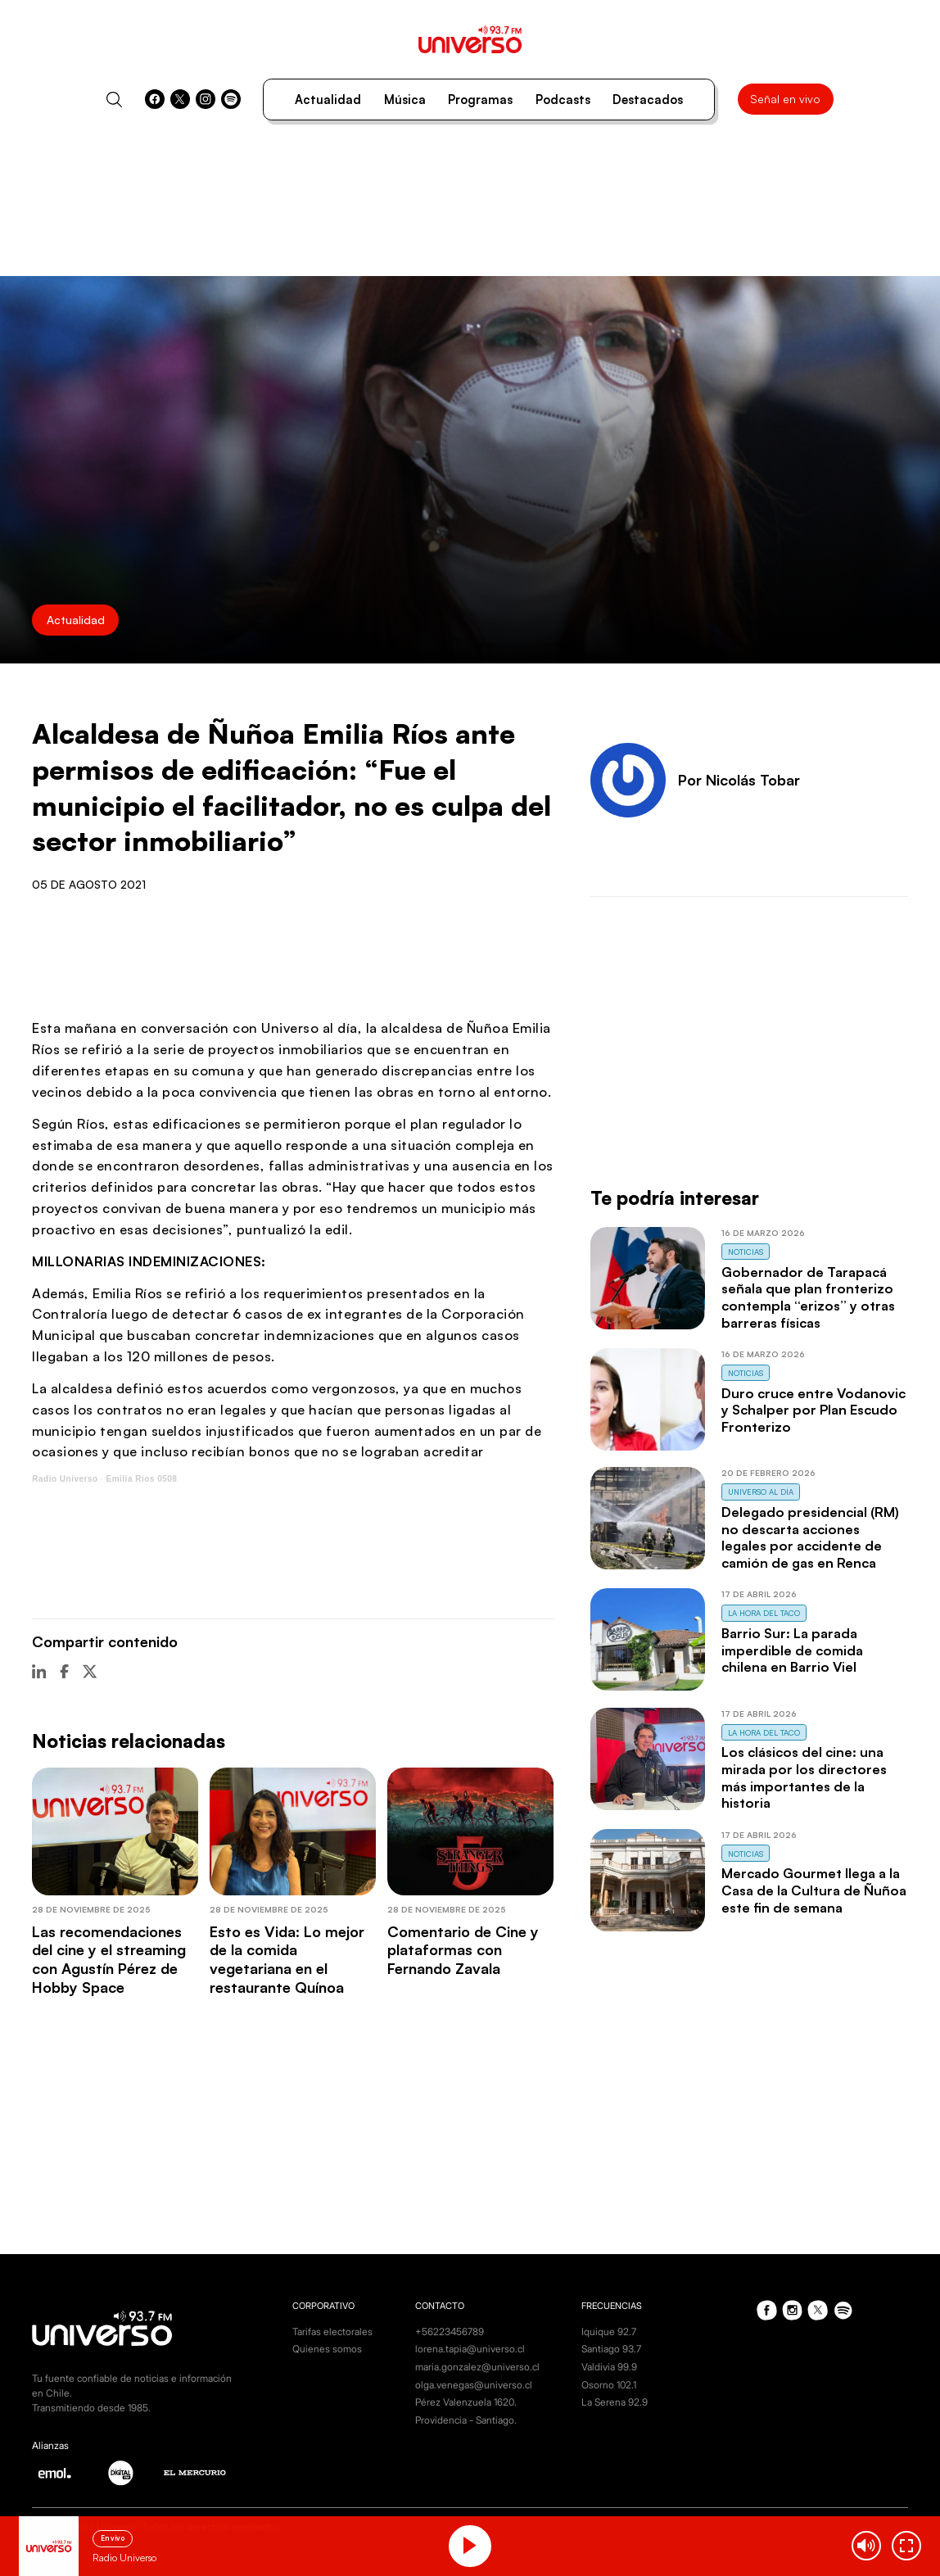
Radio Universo (64, 1478)
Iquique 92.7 (608, 2331)
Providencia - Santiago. (466, 2420)
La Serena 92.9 (614, 2402)
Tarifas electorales (332, 2331)
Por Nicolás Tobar (739, 780)
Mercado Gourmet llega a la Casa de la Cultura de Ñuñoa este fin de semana (813, 1889)
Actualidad (328, 99)
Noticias (745, 1251)
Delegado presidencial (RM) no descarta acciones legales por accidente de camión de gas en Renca (810, 1537)
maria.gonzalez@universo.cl (477, 2367)
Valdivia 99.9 (609, 2367)
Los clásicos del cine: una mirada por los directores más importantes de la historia (804, 1777)
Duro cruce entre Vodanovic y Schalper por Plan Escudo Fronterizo (813, 1409)
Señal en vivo (785, 99)
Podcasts (563, 99)
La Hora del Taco (764, 1613)
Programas (480, 99)
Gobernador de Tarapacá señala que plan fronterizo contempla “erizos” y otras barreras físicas (808, 1297)
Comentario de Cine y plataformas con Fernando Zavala (463, 1949)
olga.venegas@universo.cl (473, 2385)
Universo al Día (760, 1491)
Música (405, 99)
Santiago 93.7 (611, 2349)
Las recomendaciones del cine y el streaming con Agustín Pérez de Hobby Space (109, 1959)
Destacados (647, 99)
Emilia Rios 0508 (141, 1478)
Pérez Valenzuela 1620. (466, 2402)
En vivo (112, 2537)
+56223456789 (449, 2331)
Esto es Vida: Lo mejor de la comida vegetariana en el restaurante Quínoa (287, 1959)
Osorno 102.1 (608, 2385)
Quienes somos (327, 2349)
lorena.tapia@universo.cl (470, 2349)
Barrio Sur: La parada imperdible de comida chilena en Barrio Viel (792, 1649)
